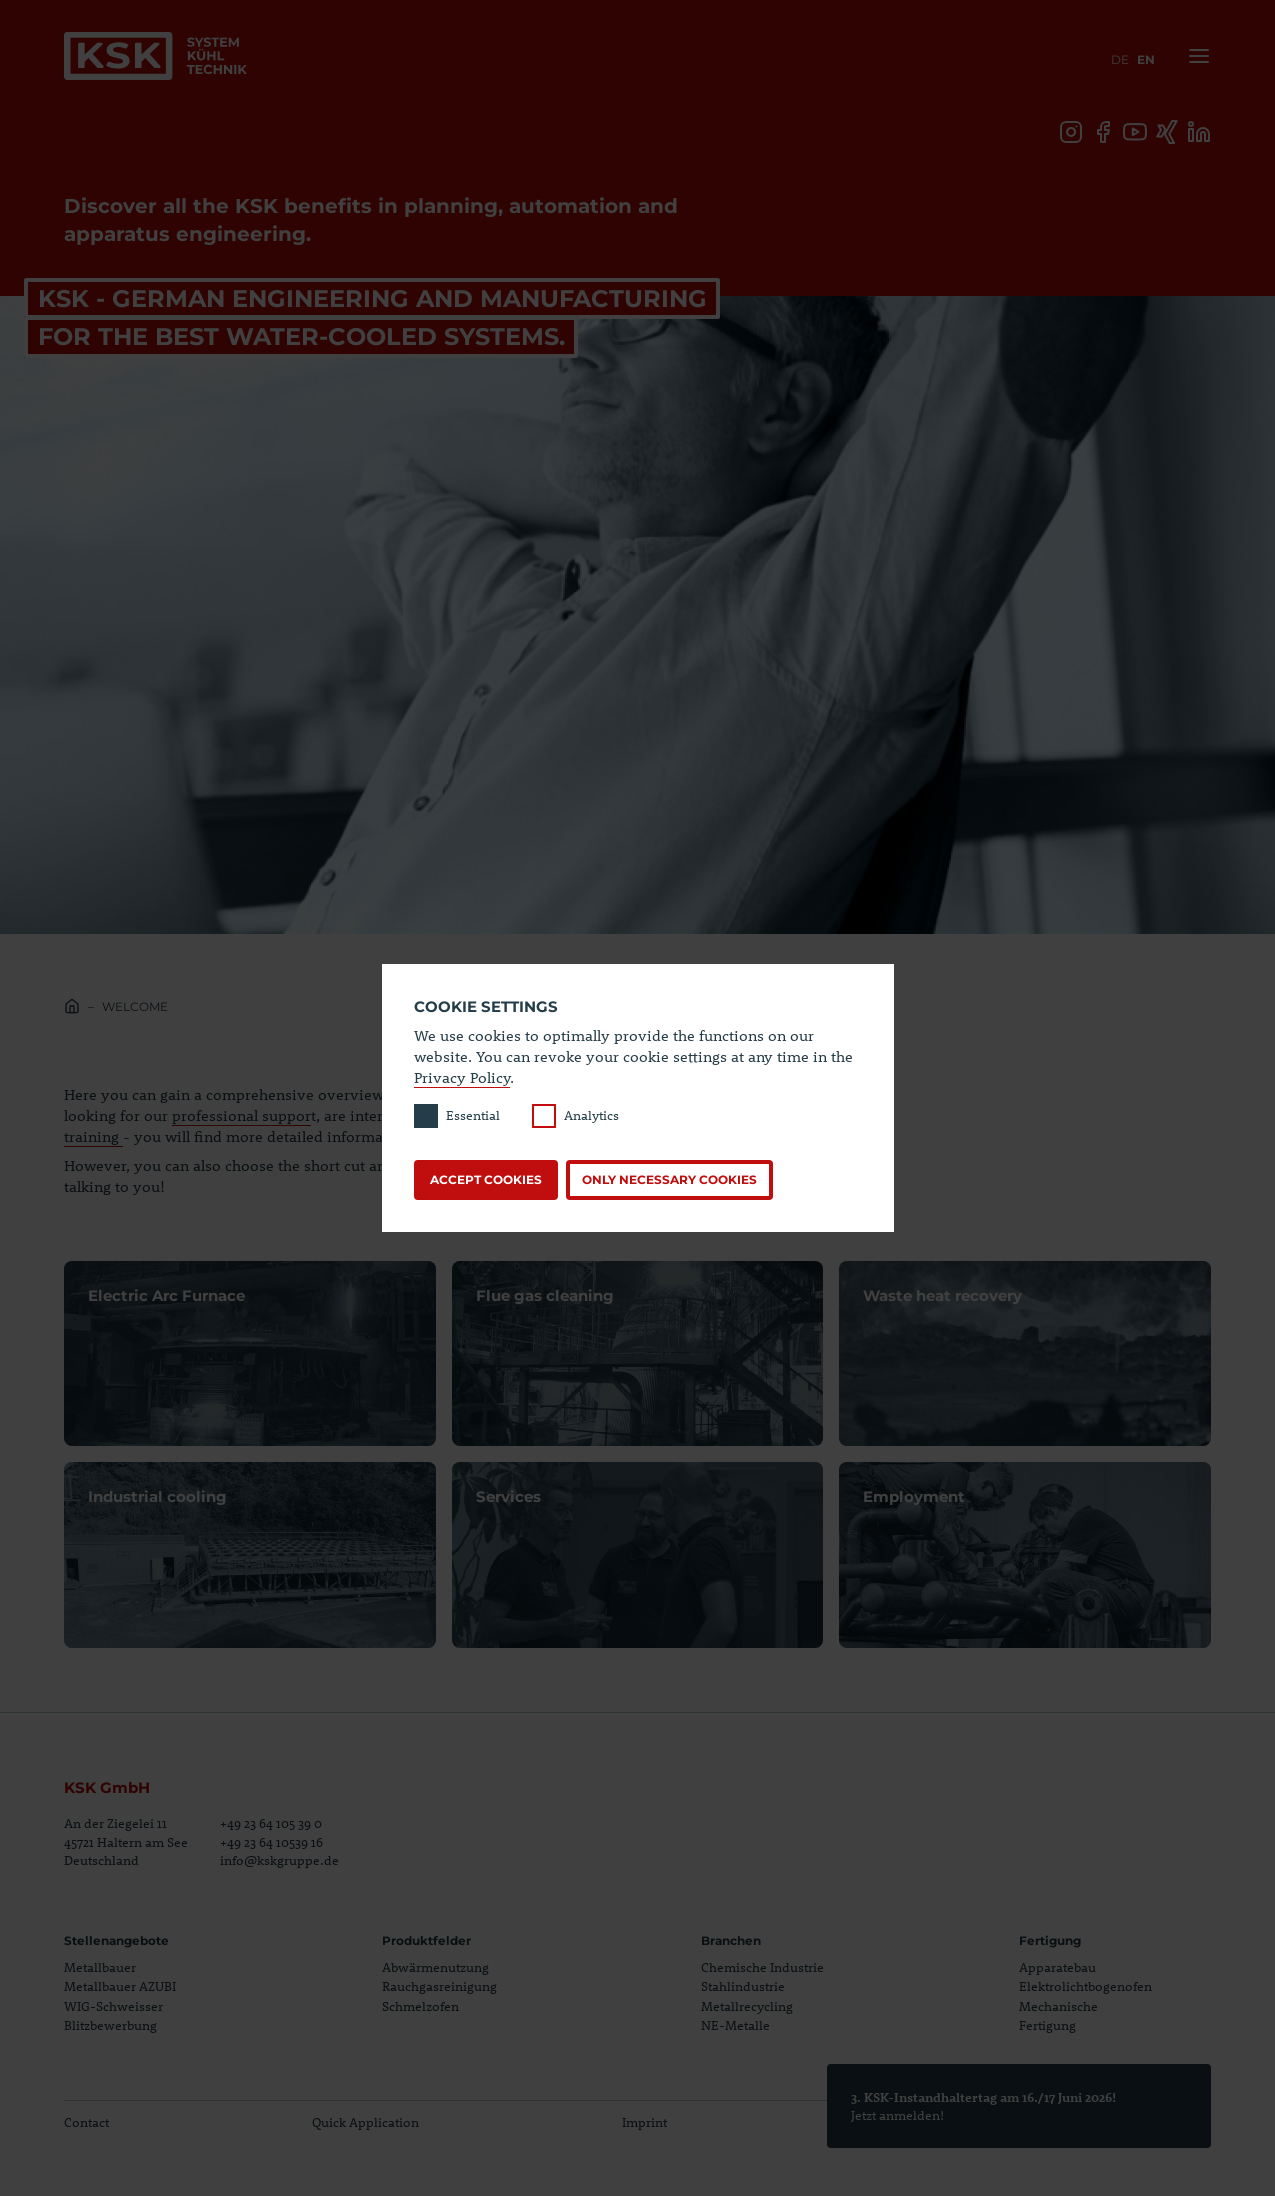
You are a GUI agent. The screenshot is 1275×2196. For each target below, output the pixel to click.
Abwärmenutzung (435, 1967)
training (93, 1136)
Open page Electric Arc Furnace (250, 1354)
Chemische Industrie (762, 1967)
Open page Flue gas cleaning (638, 1354)
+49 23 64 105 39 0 (271, 1823)
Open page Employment (1025, 1555)
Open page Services (638, 1555)
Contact (86, 2122)
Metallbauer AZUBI (120, 1986)
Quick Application (365, 2122)
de (1120, 59)
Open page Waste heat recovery (1025, 1354)
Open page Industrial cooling (250, 1555)
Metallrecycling (747, 2006)
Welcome (135, 1006)
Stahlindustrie (743, 1986)
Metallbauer (100, 1967)
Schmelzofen (420, 2006)
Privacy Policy (462, 1077)
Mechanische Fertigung (1058, 2016)
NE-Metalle (735, 2025)
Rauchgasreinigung (439, 1986)
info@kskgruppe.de (279, 1860)
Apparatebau (1057, 1967)
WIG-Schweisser (113, 2006)
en (1146, 59)
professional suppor (241, 1115)
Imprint (644, 2122)
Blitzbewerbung (110, 2025)
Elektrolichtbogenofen (1085, 1986)
